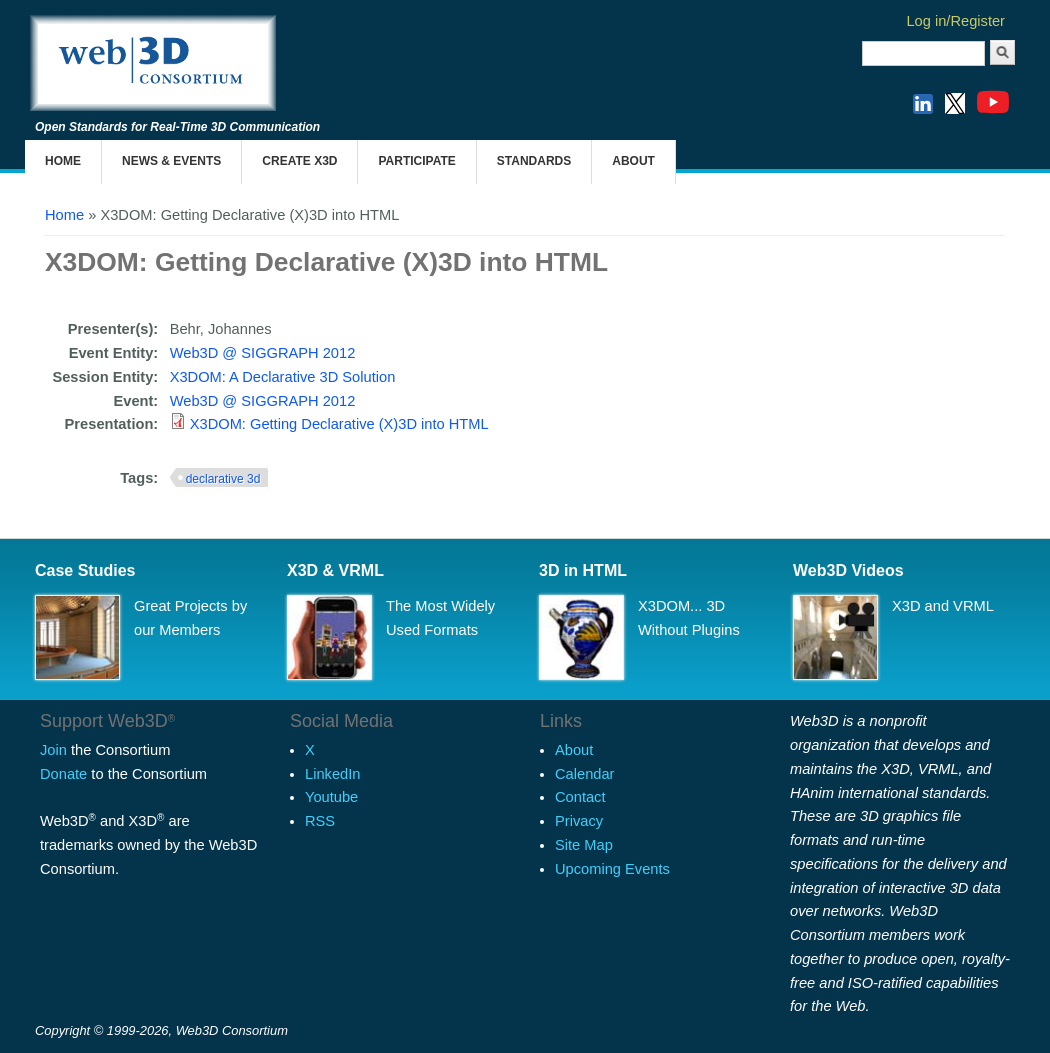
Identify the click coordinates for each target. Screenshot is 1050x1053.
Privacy (579, 821)
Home (63, 161)
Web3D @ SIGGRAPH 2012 (263, 353)
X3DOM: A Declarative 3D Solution (283, 377)
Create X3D (299, 161)
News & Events (171, 161)
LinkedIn (332, 774)
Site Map (584, 845)
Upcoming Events (612, 869)
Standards (534, 161)
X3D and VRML (943, 606)
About (633, 161)
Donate (63, 774)
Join (53, 750)
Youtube (331, 797)
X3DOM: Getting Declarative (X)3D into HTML (339, 424)
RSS (320, 821)
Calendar (584, 774)
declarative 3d (223, 479)
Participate (416, 161)
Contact (580, 797)
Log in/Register (955, 21)
